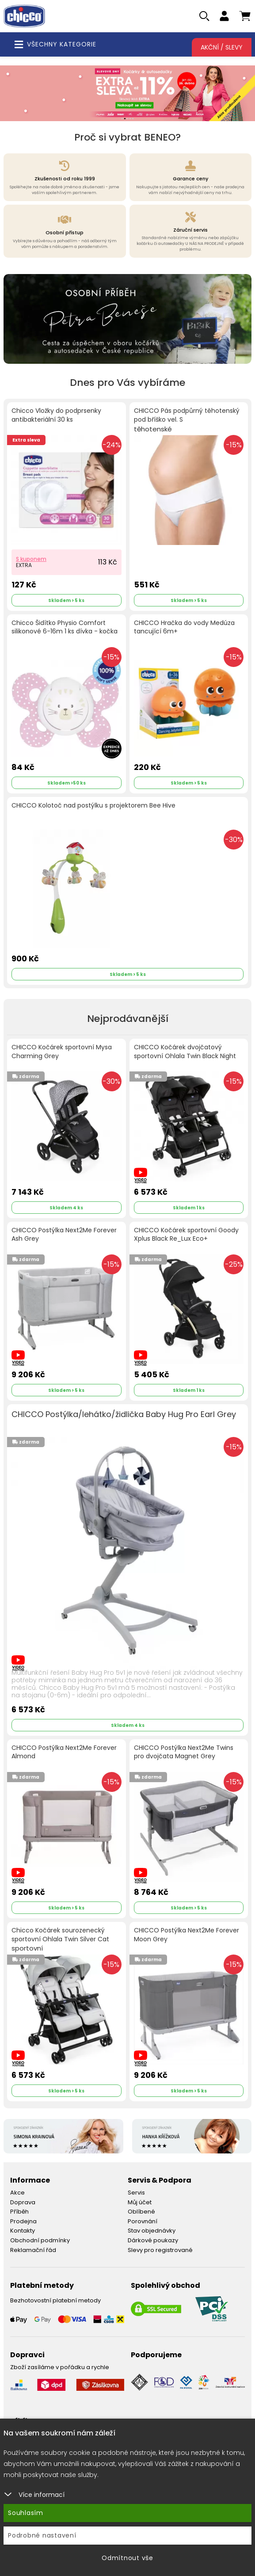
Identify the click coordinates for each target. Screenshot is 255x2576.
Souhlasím (25, 2512)
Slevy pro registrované (160, 2250)
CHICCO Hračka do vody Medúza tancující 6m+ (184, 627)
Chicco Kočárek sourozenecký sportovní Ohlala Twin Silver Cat (60, 1939)
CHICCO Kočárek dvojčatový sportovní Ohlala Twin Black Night (185, 1051)
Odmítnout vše (127, 2557)
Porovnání (142, 2221)
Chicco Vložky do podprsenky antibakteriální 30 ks (56, 415)
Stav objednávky (151, 2230)
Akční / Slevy (222, 47)
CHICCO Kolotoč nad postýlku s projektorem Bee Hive (93, 805)
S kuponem (31, 559)
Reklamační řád (33, 2250)
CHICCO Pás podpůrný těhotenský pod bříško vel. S (187, 420)
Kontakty (22, 2230)
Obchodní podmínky (40, 2240)
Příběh (19, 2211)
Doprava (22, 2202)
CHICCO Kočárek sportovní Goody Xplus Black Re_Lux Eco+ (186, 1234)
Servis (136, 2192)
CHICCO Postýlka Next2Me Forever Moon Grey (186, 1934)
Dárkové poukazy (153, 2240)
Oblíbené (141, 2211)
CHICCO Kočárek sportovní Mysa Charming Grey (61, 1051)
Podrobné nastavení (42, 2535)
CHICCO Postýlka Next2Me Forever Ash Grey (64, 1234)
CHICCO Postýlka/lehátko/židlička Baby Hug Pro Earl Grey (123, 1414)
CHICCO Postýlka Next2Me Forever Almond (64, 1752)
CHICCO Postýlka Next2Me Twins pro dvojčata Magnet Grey (183, 1752)
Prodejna (23, 2221)
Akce (17, 2192)
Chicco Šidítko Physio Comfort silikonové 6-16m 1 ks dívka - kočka (64, 627)
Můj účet (140, 2202)
